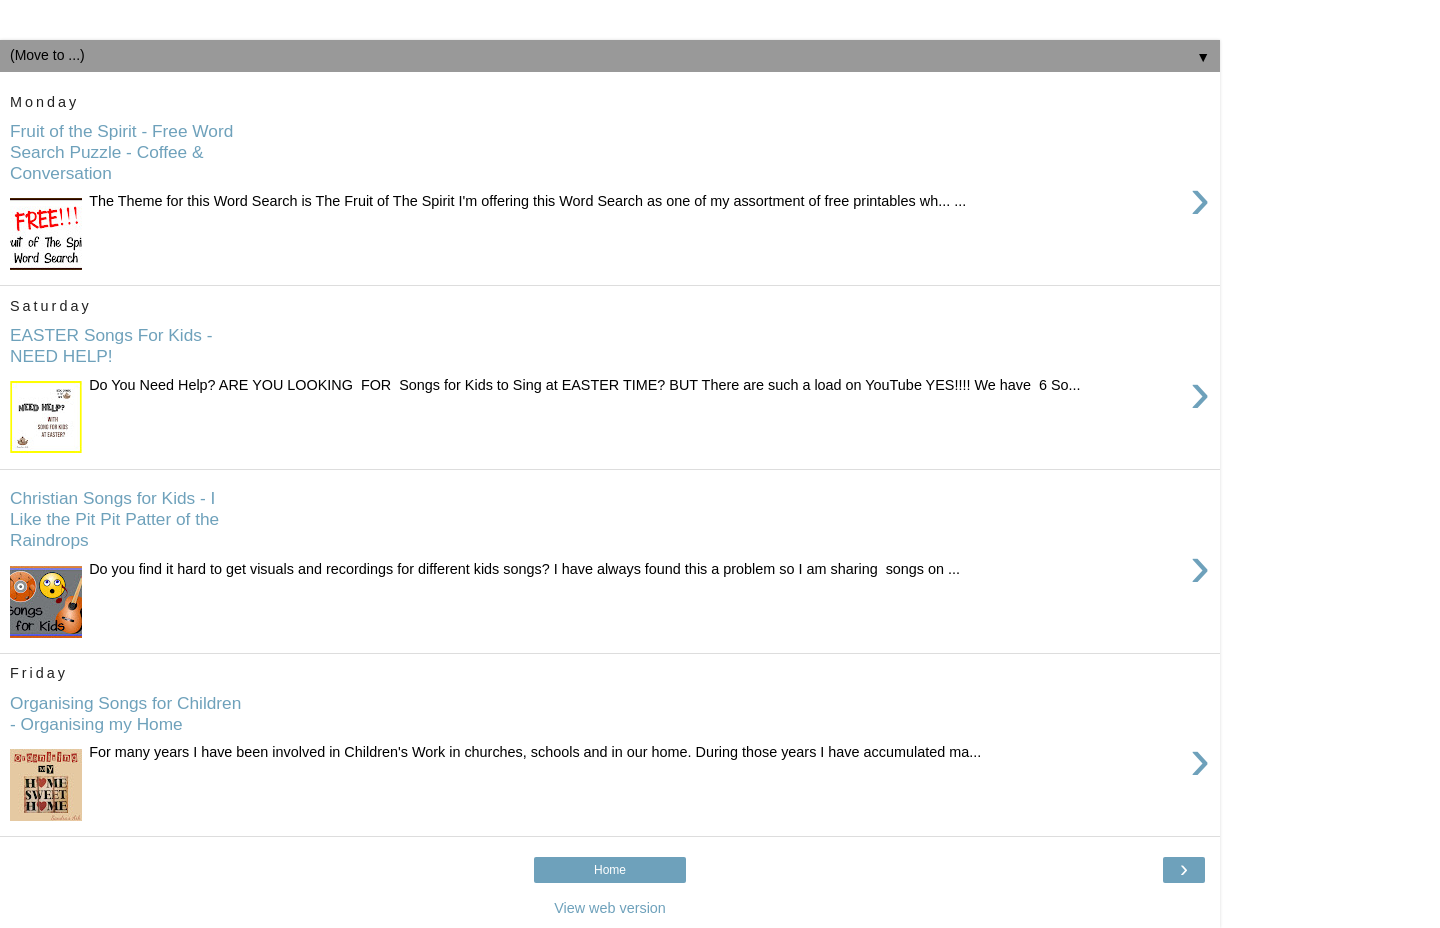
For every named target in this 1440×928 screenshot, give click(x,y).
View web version (610, 908)
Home (610, 870)
